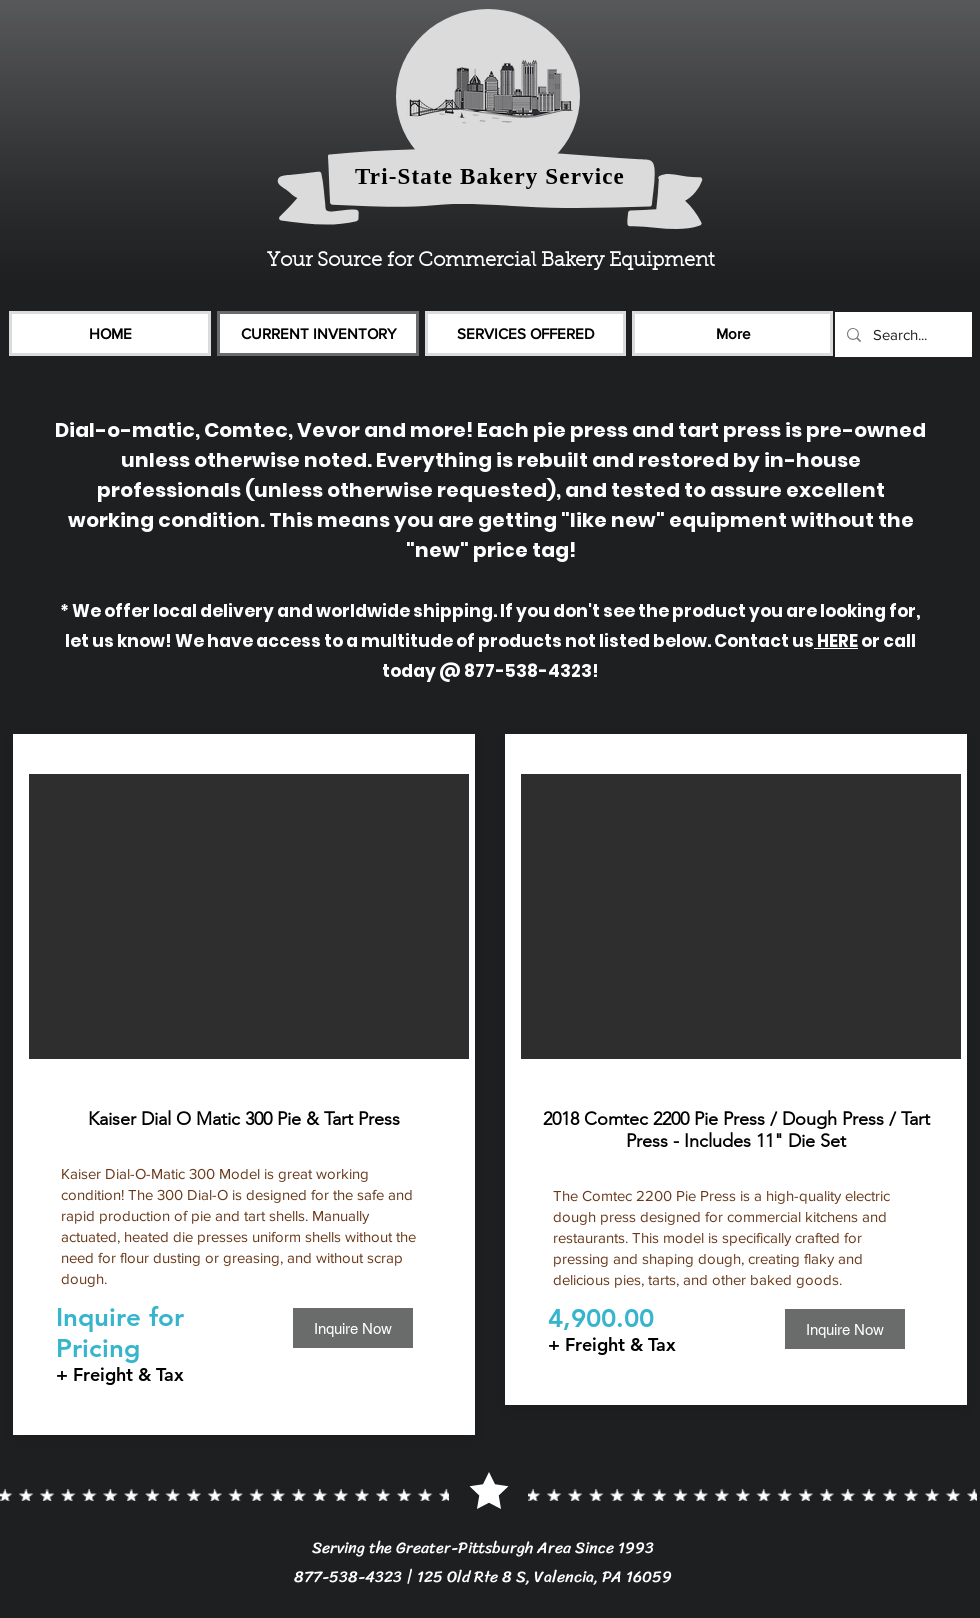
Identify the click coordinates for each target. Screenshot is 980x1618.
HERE (836, 641)
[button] (249, 916)
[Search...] (901, 334)
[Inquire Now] (353, 1328)
